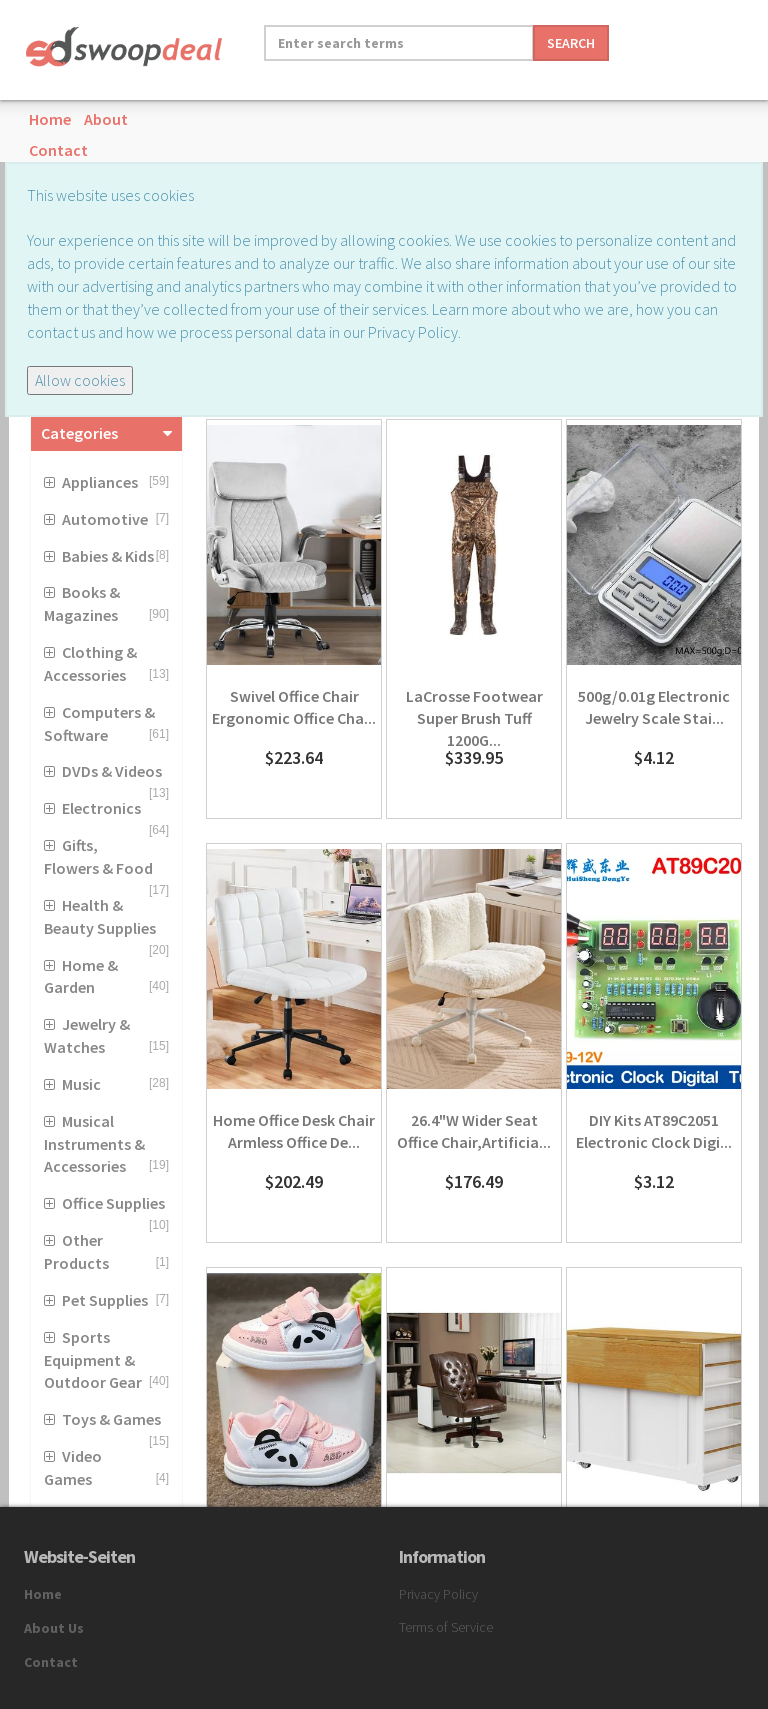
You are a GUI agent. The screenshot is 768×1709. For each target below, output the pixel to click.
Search (571, 43)
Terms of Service (446, 1627)
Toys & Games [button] (111, 1419)
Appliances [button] (100, 482)
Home (50, 119)
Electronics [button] (101, 808)
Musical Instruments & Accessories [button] (94, 1144)
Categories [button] (79, 433)
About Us (54, 1628)
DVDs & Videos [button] (112, 771)
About (106, 119)
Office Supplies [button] (113, 1203)
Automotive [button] (105, 519)
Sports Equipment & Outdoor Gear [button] (93, 1360)
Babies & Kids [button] (108, 556)
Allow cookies (80, 380)
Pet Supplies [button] (105, 1300)
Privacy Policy (438, 1594)
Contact (58, 150)
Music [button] (81, 1084)
